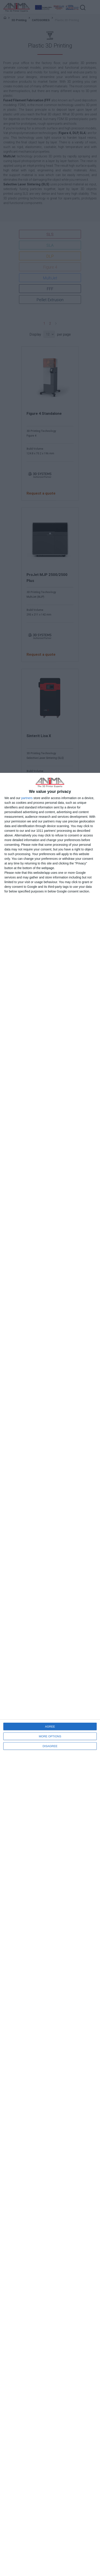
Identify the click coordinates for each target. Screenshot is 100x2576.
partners (27, 798)
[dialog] (50, 1674)
